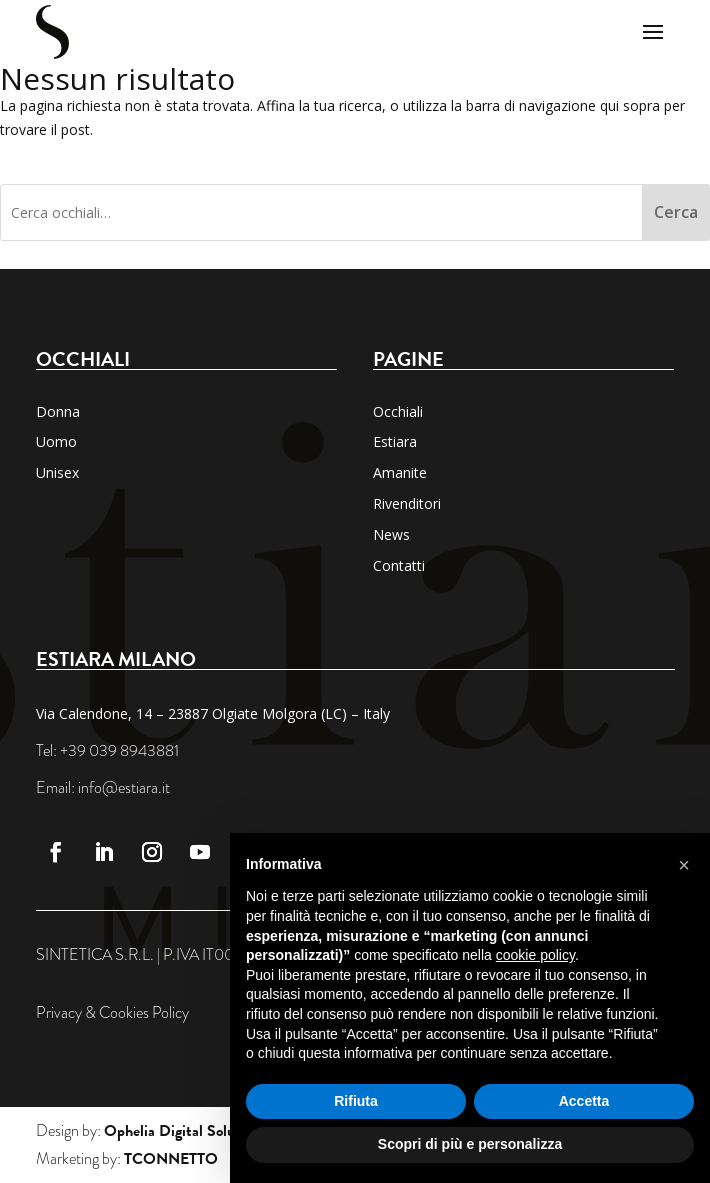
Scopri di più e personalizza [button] (470, 1144)
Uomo (56, 441)
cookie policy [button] (535, 955)
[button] (684, 865)
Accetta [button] (584, 1101)
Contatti (399, 565)
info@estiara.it (124, 788)
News (391, 534)
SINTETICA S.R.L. (95, 955)
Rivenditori (407, 503)
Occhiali (398, 411)
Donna (58, 411)
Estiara (395, 441)
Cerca (676, 212)
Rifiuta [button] (356, 1101)
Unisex (57, 472)
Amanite (400, 472)
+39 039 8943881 (119, 751)
